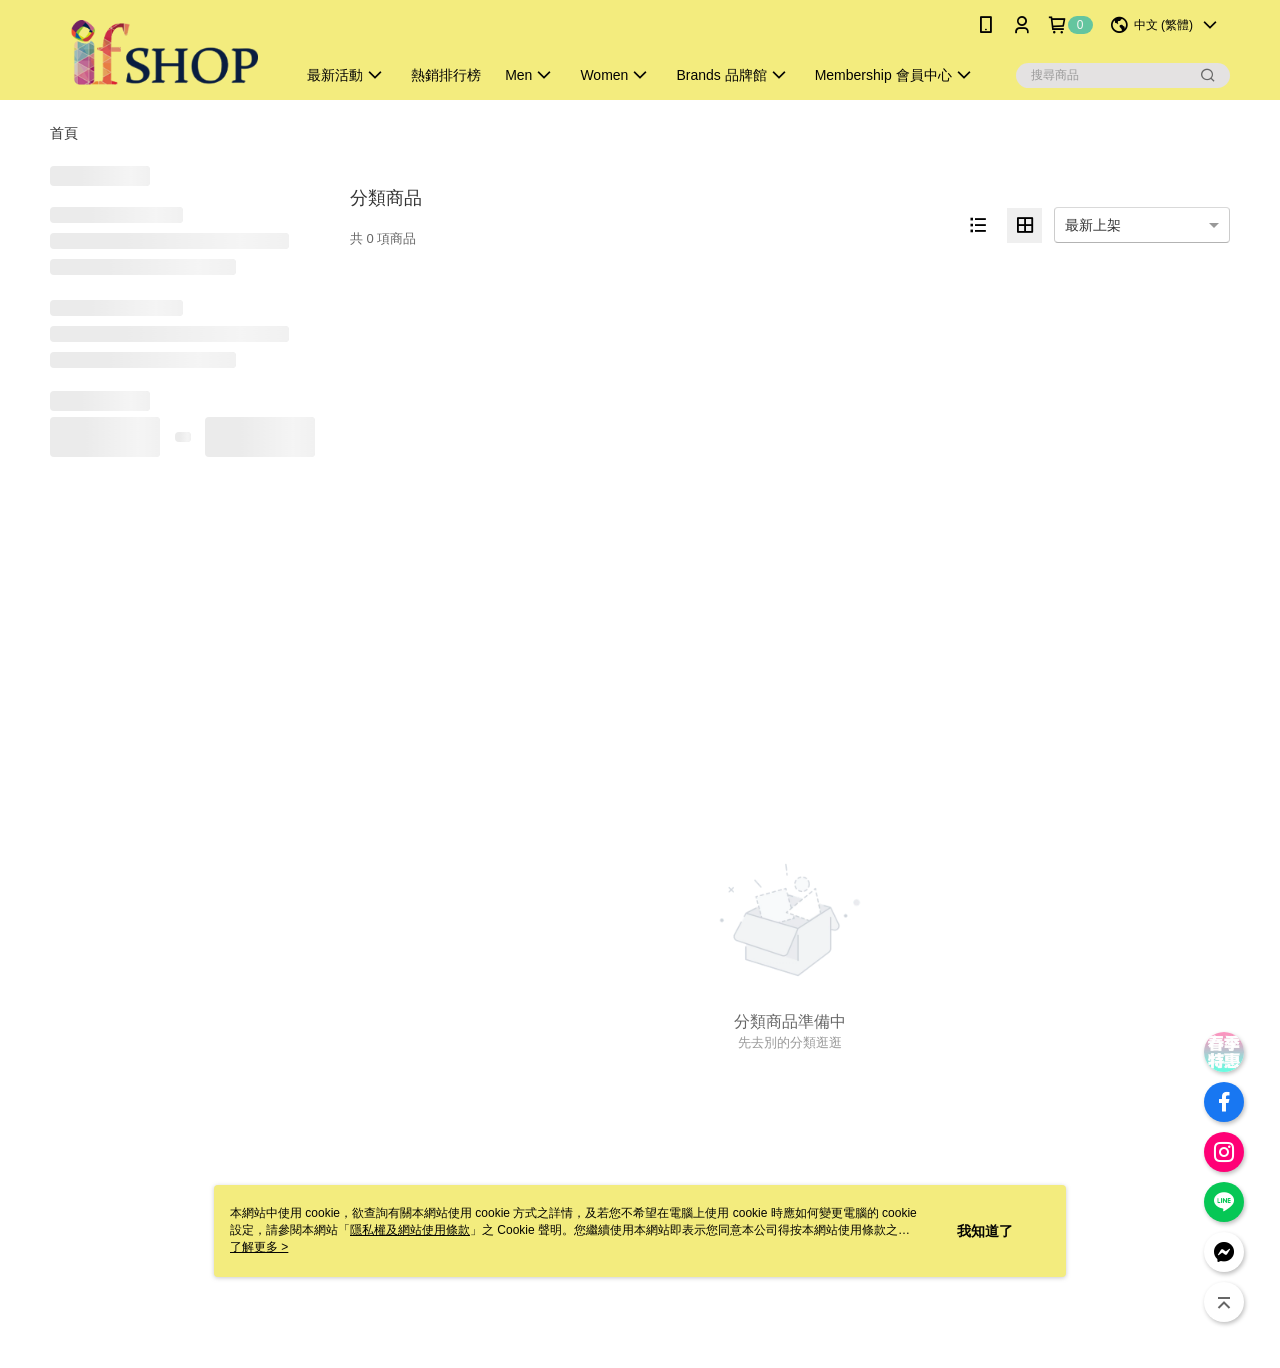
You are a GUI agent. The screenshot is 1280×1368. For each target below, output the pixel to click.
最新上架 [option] (1093, 225)
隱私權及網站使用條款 (410, 1230)
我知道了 (985, 1231)
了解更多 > (259, 1247)
